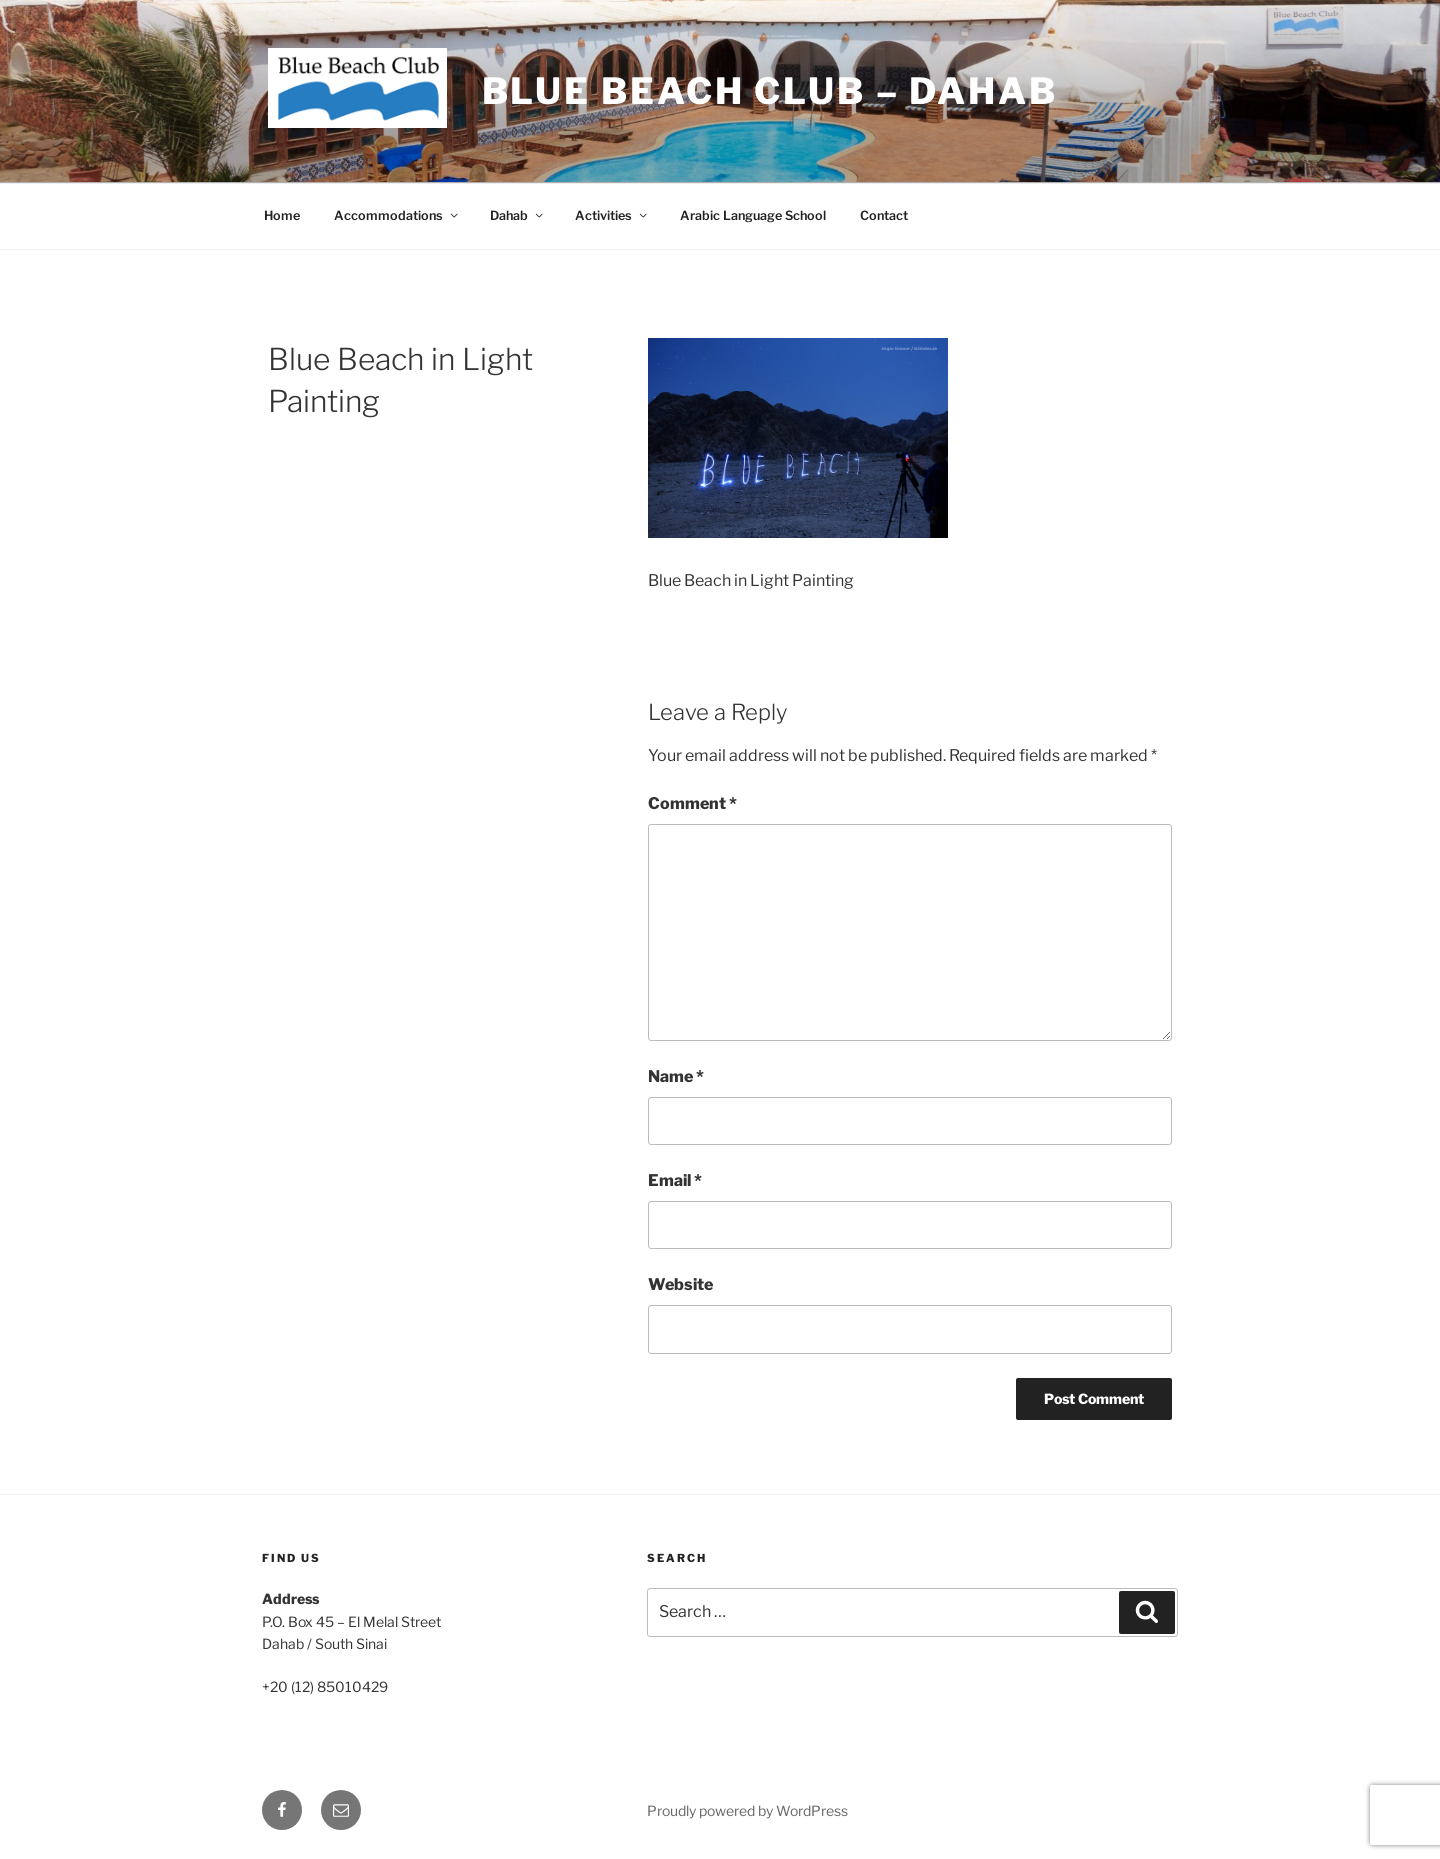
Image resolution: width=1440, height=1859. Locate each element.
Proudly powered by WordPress (747, 1810)
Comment (692, 803)
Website (680, 1284)
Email (675, 1180)
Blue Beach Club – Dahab (770, 91)
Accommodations (397, 215)
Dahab (518, 215)
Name (676, 1076)
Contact (884, 215)
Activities (612, 215)
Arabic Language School (753, 215)
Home (282, 215)
